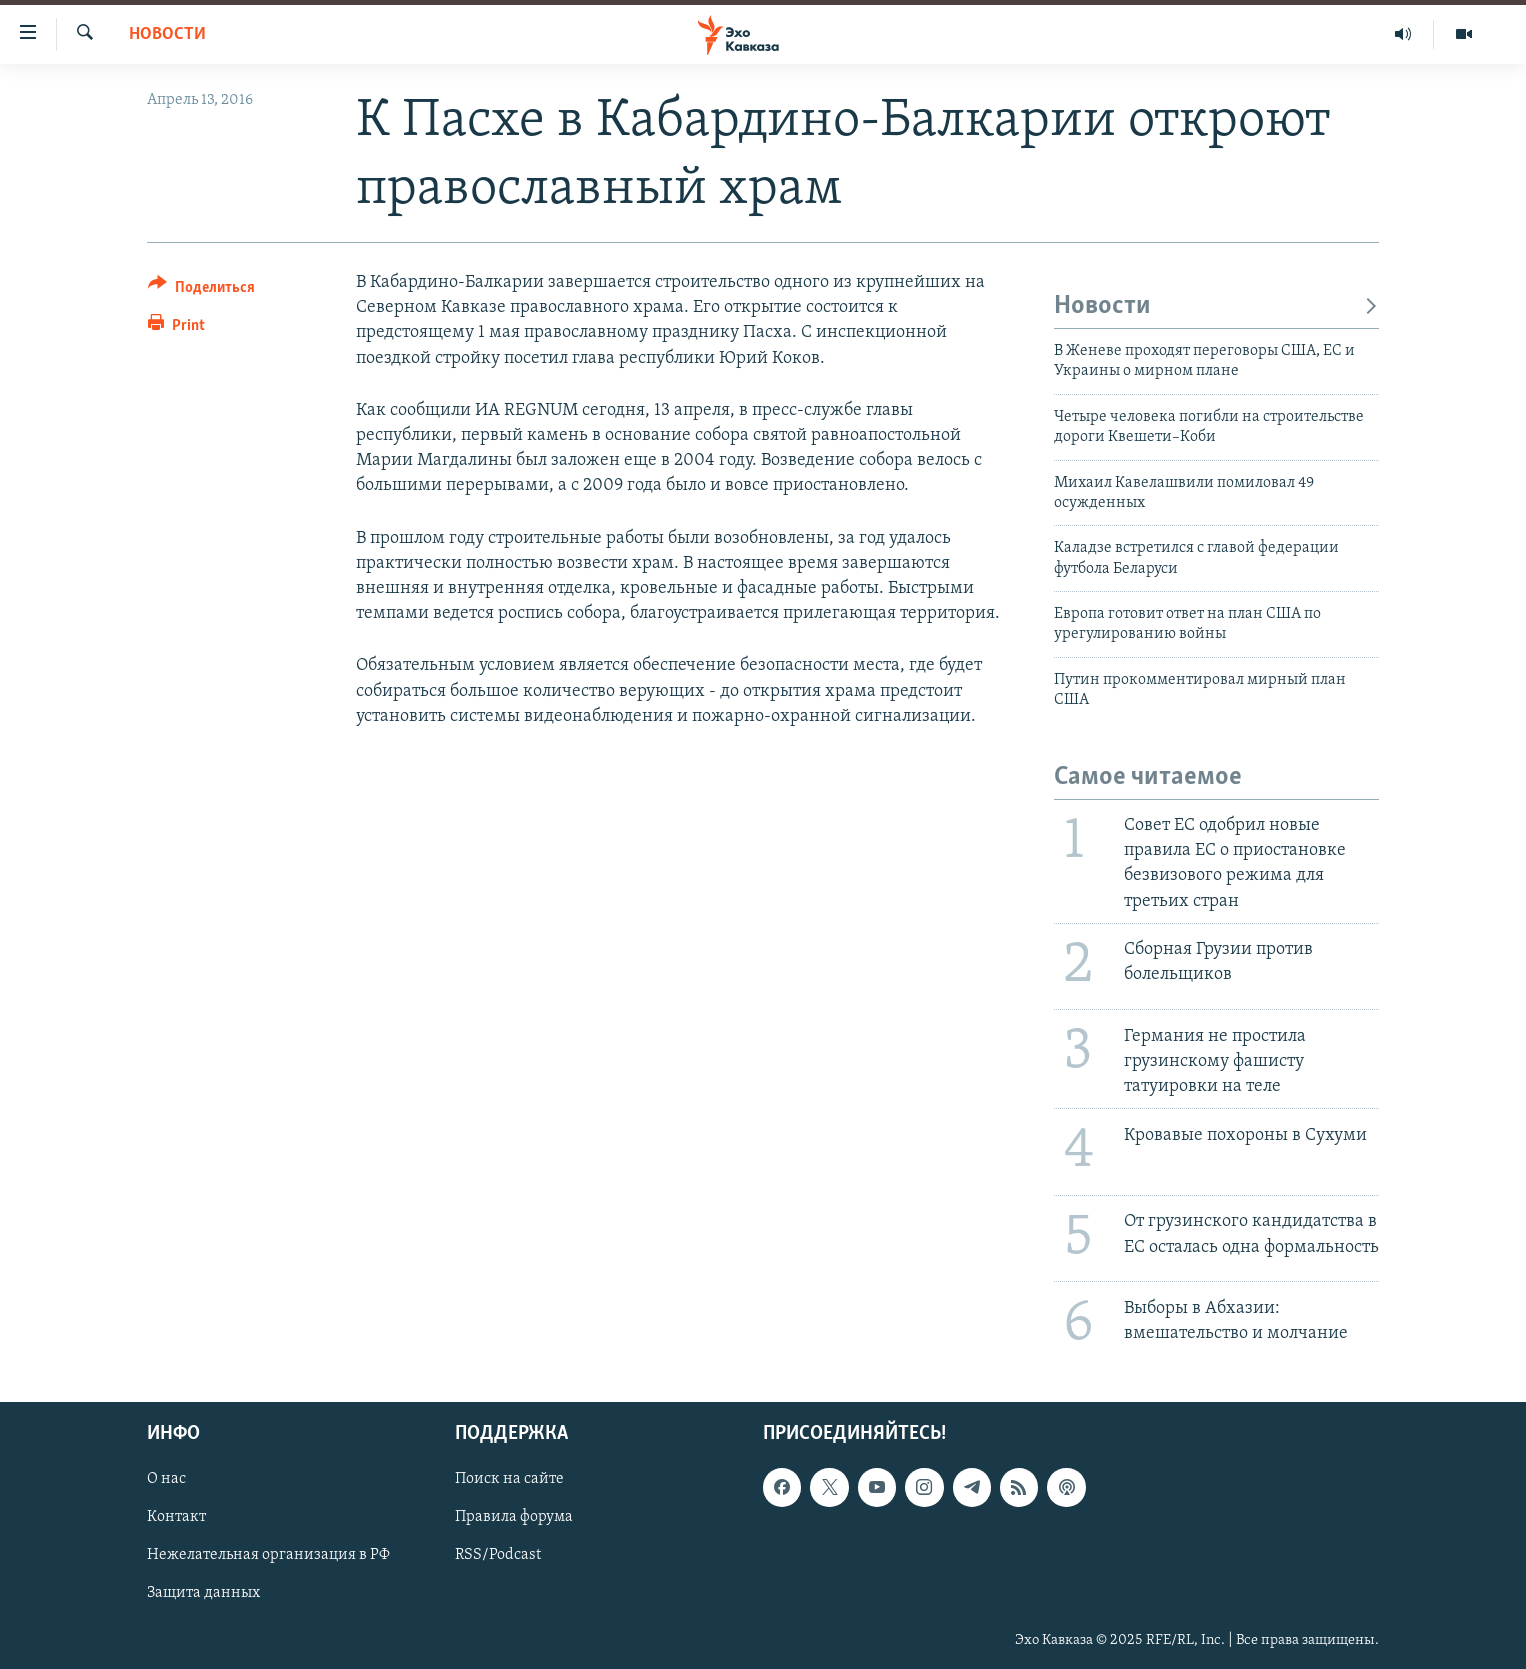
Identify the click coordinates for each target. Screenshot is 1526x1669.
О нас (166, 1479)
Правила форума (514, 1517)
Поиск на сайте (509, 1479)
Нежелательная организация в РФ (268, 1555)
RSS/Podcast (498, 1555)
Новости (167, 34)
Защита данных (203, 1593)
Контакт (176, 1517)
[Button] (201, 290)
